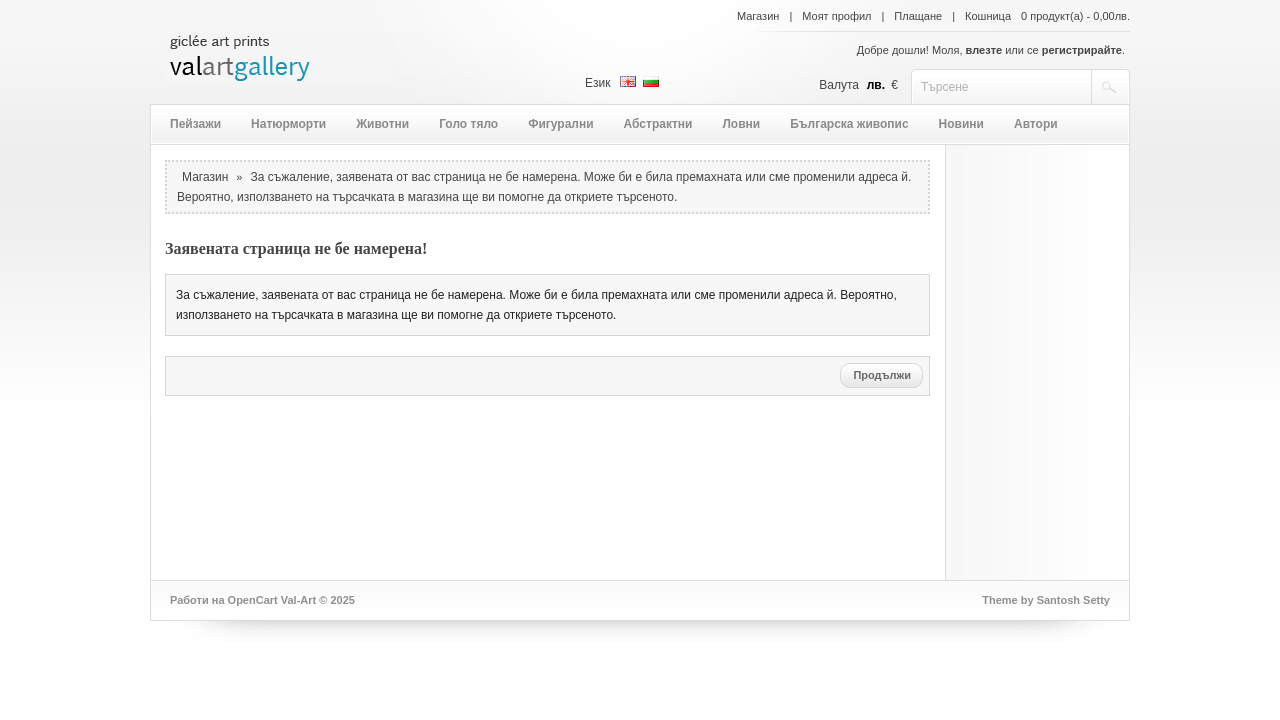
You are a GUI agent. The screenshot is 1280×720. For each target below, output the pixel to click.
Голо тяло (468, 124)
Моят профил (836, 16)
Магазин (758, 16)
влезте (984, 50)
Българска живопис (849, 124)
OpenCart (253, 600)
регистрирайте (1082, 50)
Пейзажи (195, 124)
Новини (961, 124)
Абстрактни (658, 124)
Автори (1036, 124)
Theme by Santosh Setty (1046, 600)
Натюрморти (288, 124)
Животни (382, 124)
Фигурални (560, 124)
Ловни (741, 124)
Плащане (918, 16)
